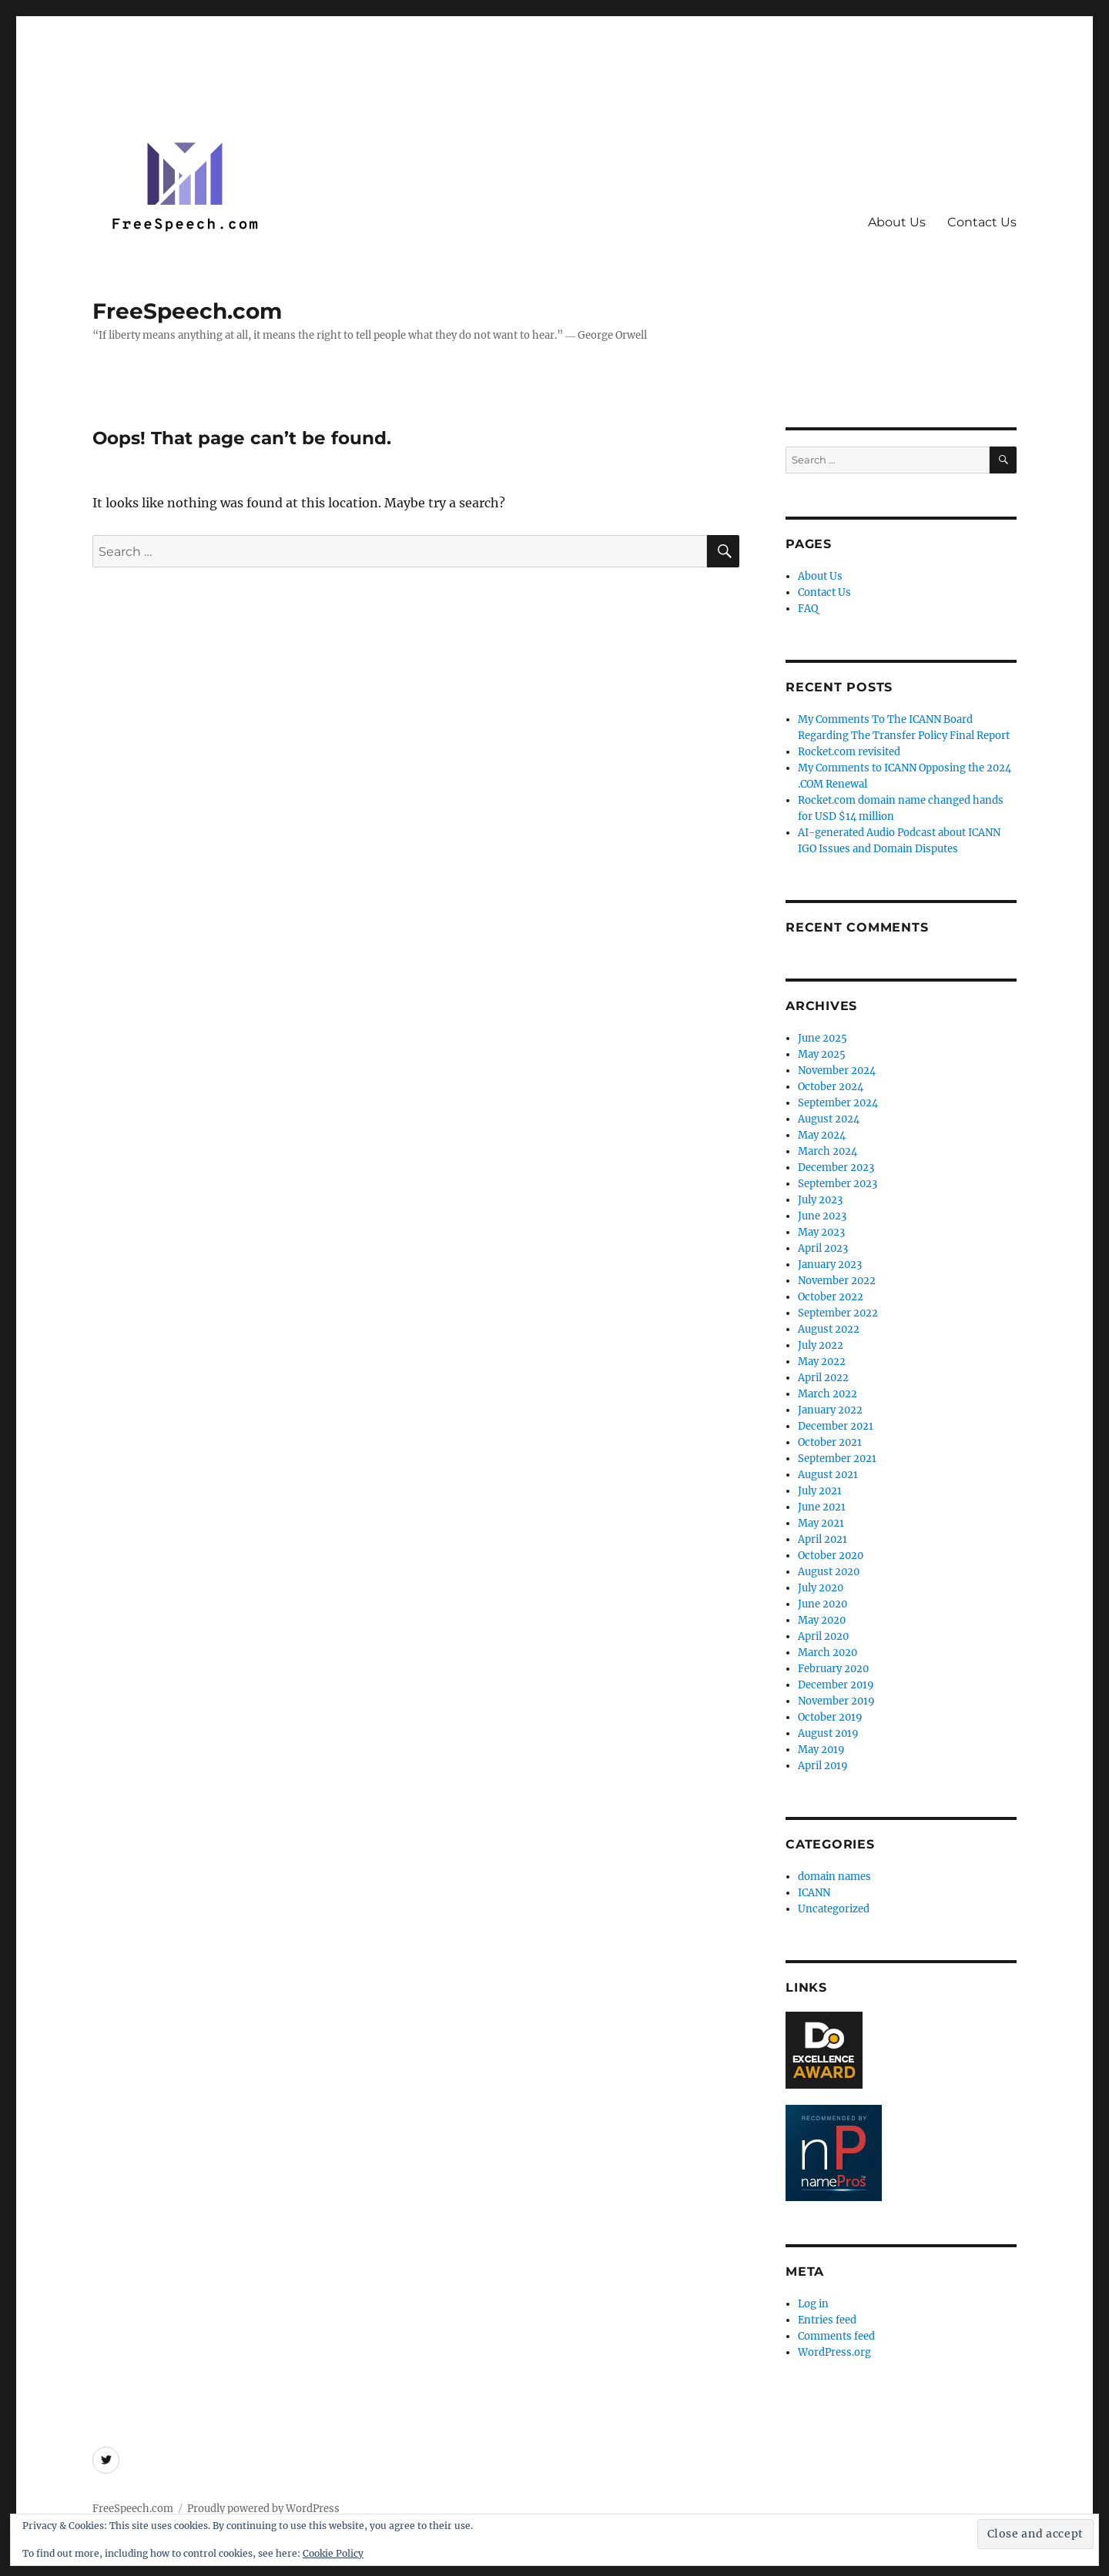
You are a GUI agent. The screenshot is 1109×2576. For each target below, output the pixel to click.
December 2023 (836, 1167)
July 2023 (820, 1199)
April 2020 (823, 1636)
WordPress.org (834, 2352)
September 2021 (837, 1458)
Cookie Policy (333, 2553)
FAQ (808, 608)
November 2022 (837, 1280)
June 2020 (822, 1604)
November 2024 (837, 1070)
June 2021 (822, 1507)
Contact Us (982, 222)
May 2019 (821, 1749)
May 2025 (822, 1054)
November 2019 (836, 1701)
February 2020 (833, 1668)
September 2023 (837, 1183)
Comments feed (836, 2336)
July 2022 (820, 1345)
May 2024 (822, 1135)
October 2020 (830, 1555)
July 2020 (820, 1587)
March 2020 (827, 1652)
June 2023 (822, 1216)
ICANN (814, 1892)
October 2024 (830, 1086)
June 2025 (822, 1038)
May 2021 (821, 1523)
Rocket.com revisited (849, 751)
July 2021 (820, 1490)
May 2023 (821, 1232)
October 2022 (830, 1296)
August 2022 (828, 1329)
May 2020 (822, 1620)
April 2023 (823, 1248)
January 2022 (830, 1410)
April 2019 (823, 1765)
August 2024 (828, 1119)
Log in (813, 2303)
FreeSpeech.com (187, 311)
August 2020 (828, 1571)
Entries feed (827, 2320)
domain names (834, 1876)
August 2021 (828, 1474)
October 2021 (830, 1442)
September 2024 (838, 1102)
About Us (897, 222)
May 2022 (822, 1361)
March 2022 (827, 1393)
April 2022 (823, 1377)
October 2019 (830, 1717)
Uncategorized (833, 1908)
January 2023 (830, 1264)
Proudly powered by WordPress (263, 2508)
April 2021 (822, 1539)
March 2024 (827, 1151)
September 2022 (838, 1313)
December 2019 (836, 1684)
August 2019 (828, 1733)
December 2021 (835, 1426)
